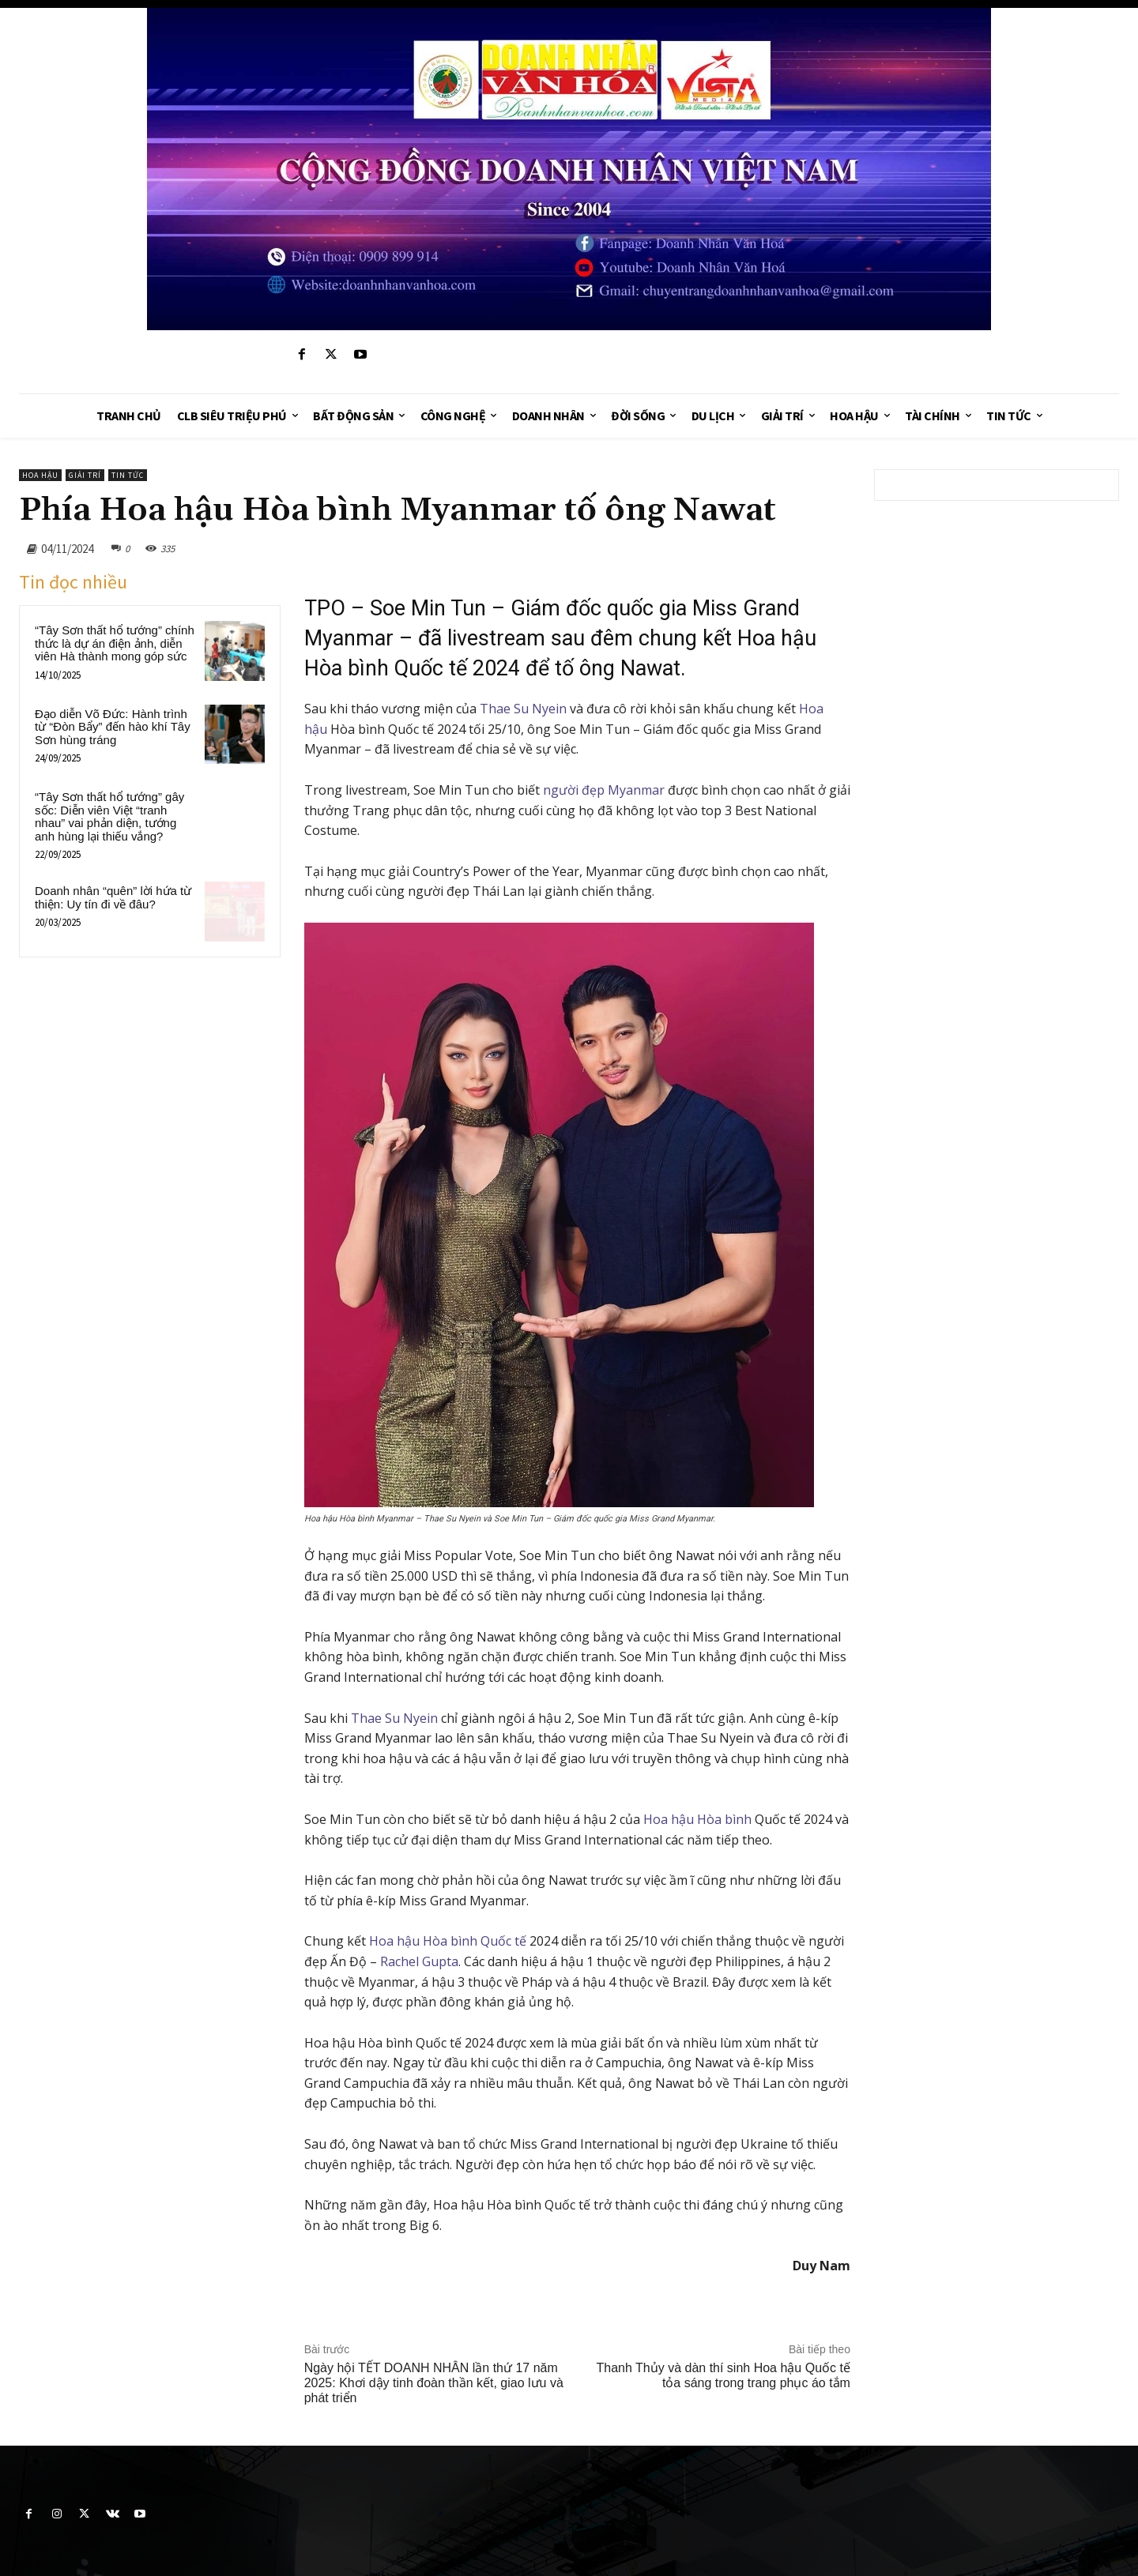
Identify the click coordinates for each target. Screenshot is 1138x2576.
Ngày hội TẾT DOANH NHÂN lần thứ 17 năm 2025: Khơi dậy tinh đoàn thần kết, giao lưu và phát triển (433, 2383)
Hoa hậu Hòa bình (697, 1819)
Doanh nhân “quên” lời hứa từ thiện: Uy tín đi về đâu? (113, 897)
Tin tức (127, 475)
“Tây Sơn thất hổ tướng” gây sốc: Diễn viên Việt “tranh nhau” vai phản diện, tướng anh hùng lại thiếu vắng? (109, 816)
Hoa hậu (40, 475)
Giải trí (85, 475)
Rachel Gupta (419, 1961)
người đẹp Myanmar (604, 790)
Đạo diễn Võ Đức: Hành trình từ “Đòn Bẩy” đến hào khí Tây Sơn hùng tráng (112, 726)
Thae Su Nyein (523, 708)
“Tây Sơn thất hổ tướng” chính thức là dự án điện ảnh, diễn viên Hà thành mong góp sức (114, 643)
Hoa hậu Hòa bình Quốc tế (447, 1941)
